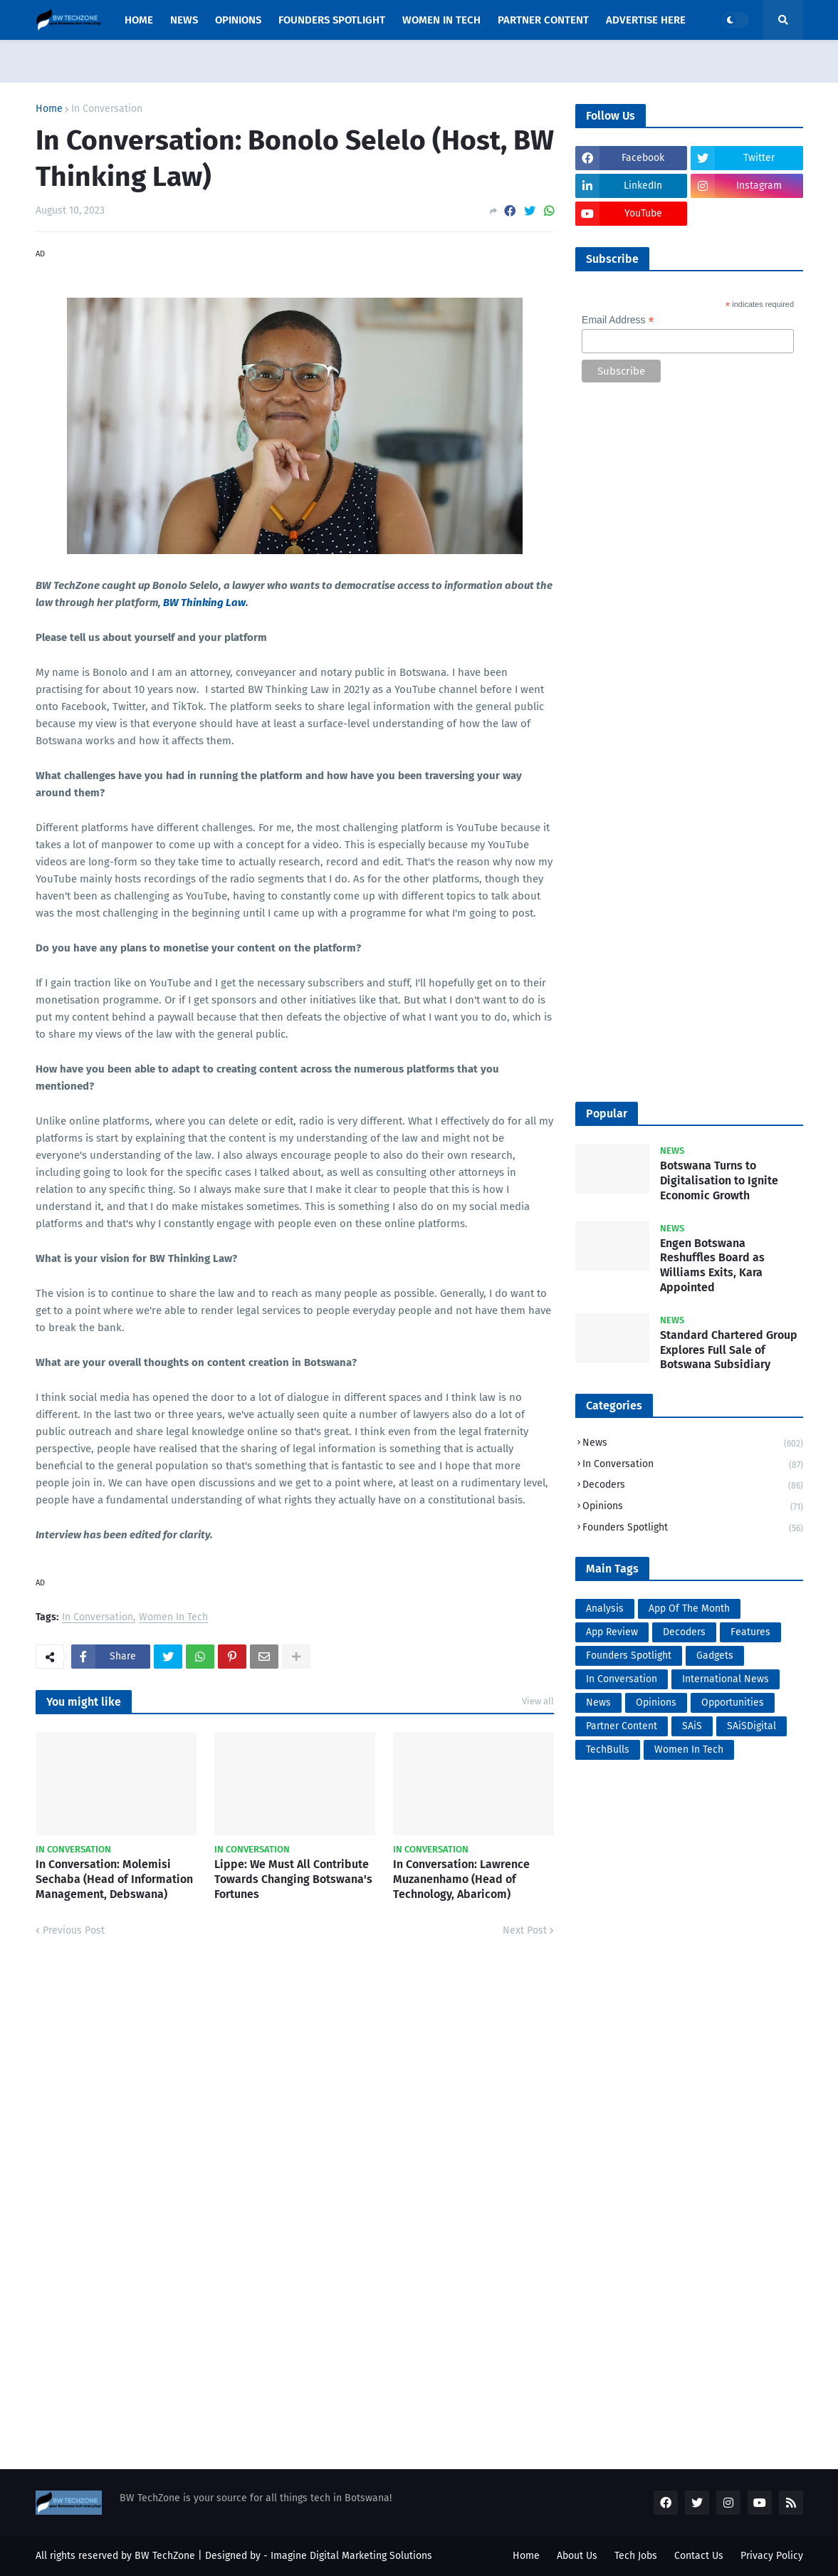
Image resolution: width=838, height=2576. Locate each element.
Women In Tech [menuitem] (441, 20)
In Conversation (106, 109)
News (692, 1443)
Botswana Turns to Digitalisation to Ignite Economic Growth (719, 1180)
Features (750, 1632)
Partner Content (621, 1726)
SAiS (692, 1726)
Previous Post (74, 1930)
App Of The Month (689, 1608)
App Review (612, 1632)
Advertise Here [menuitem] (646, 20)
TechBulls (607, 1749)
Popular (606, 1113)
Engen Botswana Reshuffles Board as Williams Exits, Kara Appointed (712, 1265)
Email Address (618, 320)
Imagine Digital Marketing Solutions (351, 2556)
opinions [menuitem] (238, 20)
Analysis (605, 1608)
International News (725, 1679)
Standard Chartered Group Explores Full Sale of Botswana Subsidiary (728, 1350)
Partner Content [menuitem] (543, 20)
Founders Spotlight (692, 1528)
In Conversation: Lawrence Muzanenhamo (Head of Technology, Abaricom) (461, 1879)
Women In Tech (173, 1617)
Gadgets (714, 1655)
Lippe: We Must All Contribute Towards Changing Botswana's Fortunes (293, 1879)
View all (538, 1701)
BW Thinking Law (204, 602)
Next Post (525, 1930)
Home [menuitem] (139, 20)
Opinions (692, 1507)
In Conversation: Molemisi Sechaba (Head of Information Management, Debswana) (114, 1879)
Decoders (692, 1486)
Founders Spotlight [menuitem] (331, 20)
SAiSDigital (751, 1726)
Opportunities (732, 1702)
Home (49, 109)
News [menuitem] (184, 20)
